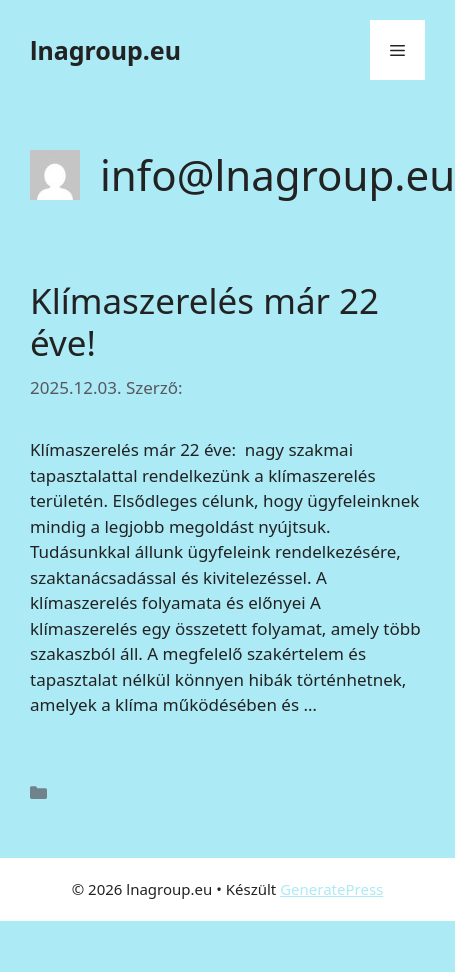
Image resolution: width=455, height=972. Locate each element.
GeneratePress (331, 889)
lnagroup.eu (105, 50)
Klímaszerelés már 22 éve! (204, 321)
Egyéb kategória (121, 791)
